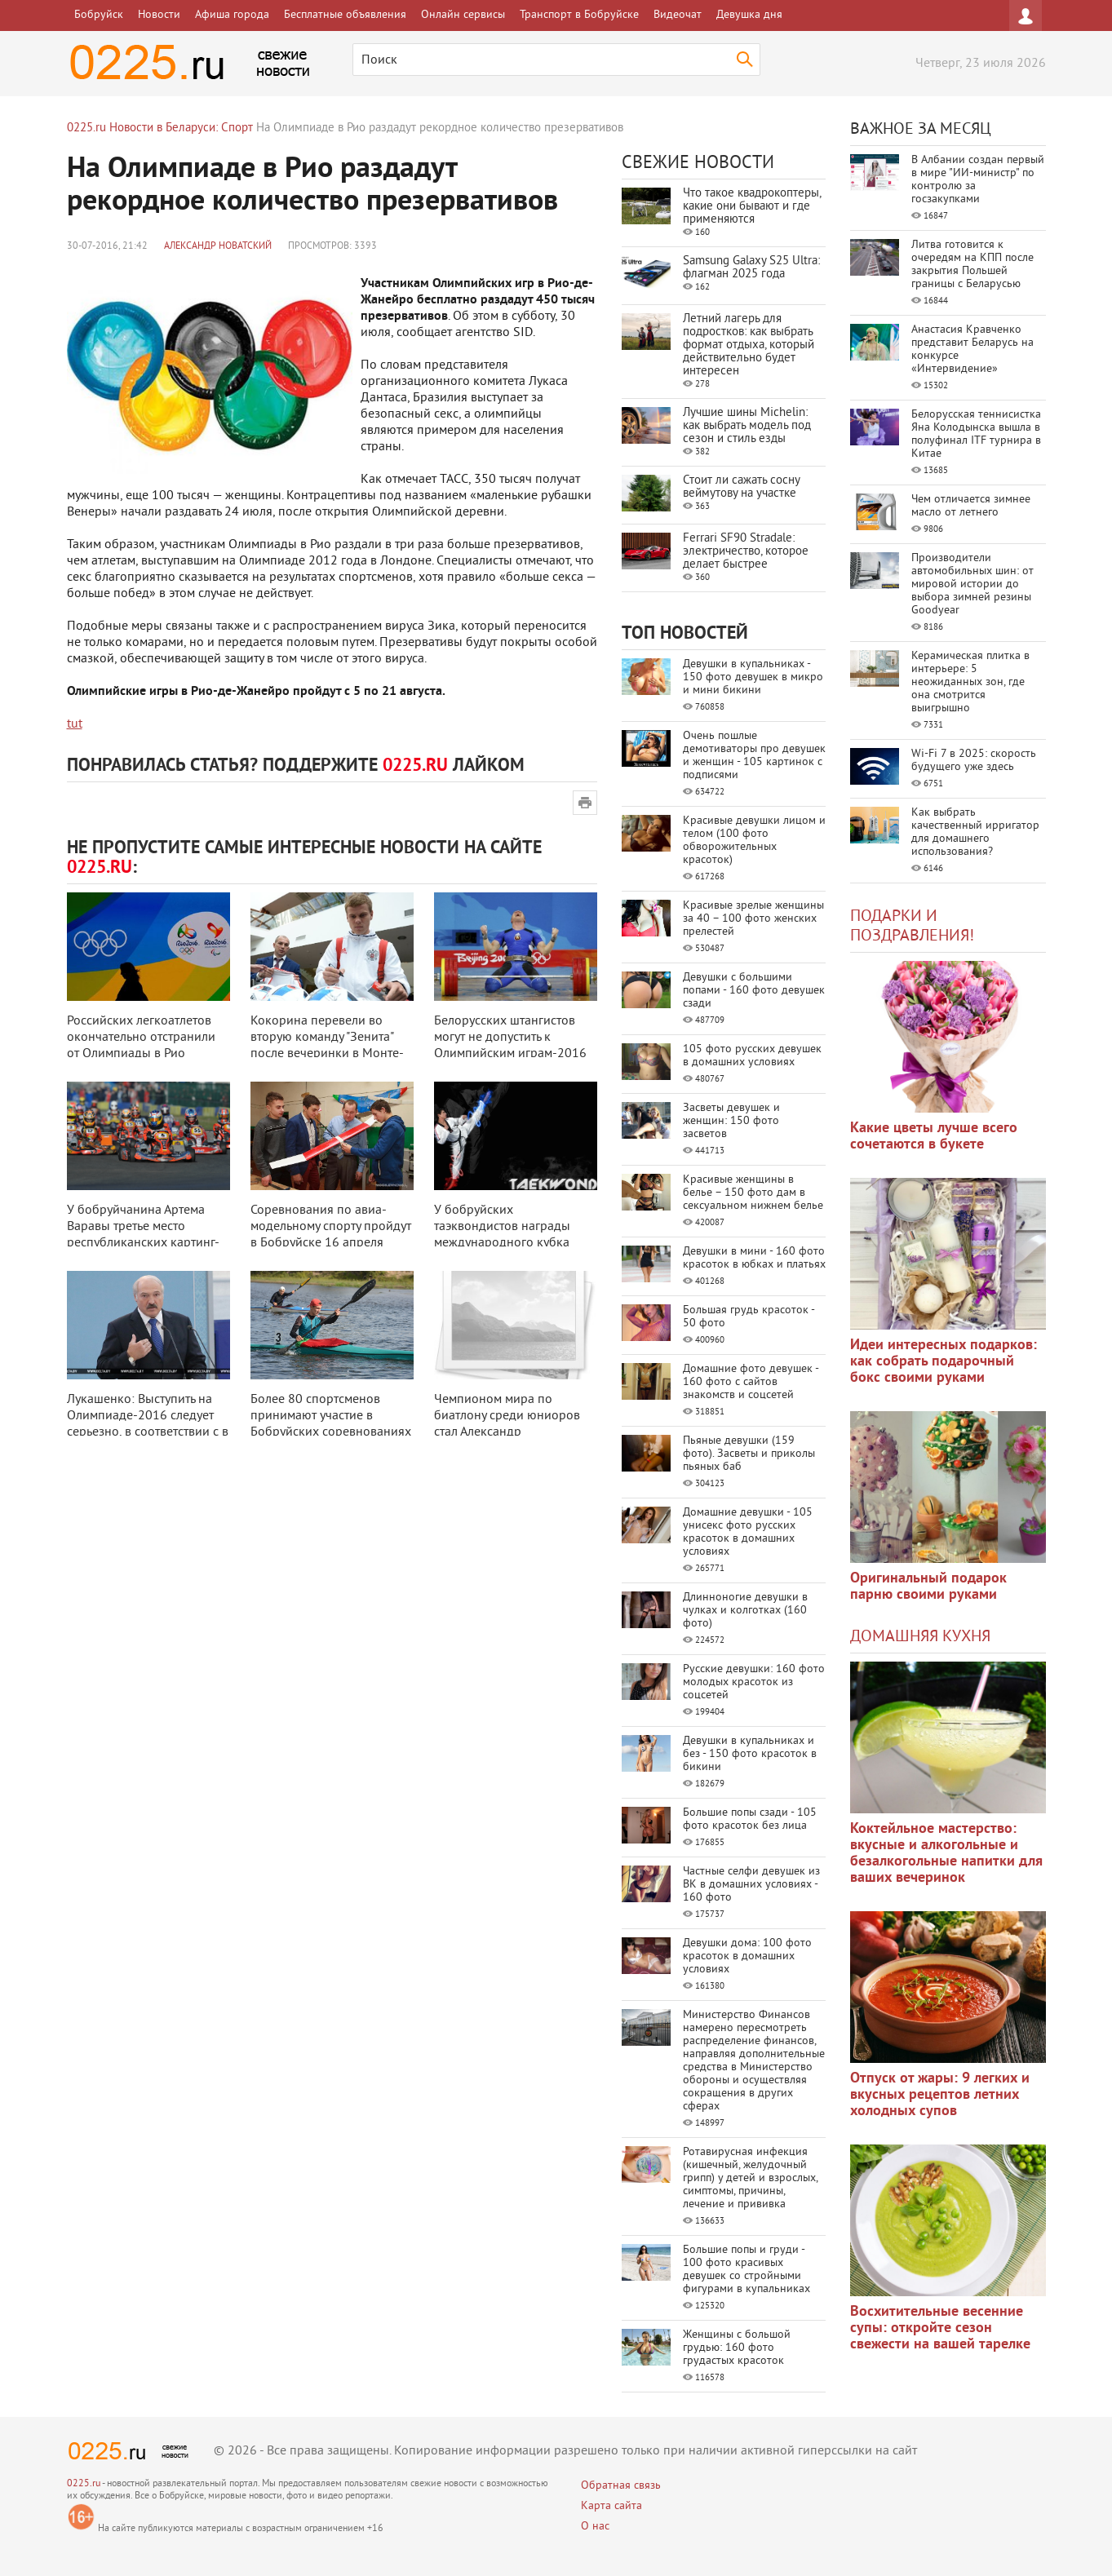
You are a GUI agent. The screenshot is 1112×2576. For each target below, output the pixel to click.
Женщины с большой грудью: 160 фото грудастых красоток (737, 2348)
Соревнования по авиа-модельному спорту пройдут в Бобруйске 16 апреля (330, 1226)
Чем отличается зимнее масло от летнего (970, 506)
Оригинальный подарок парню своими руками (928, 1586)
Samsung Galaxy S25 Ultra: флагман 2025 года (751, 268)
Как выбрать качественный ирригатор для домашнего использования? (975, 832)
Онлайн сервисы (463, 15)
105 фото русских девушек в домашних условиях (752, 1055)
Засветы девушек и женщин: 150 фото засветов (731, 1121)
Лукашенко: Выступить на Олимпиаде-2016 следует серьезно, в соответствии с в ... (147, 1424)
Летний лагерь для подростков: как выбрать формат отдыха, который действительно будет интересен (748, 345)
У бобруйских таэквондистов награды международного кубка (502, 1226)
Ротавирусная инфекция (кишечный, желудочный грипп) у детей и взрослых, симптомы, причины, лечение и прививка (750, 2178)
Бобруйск (98, 15)
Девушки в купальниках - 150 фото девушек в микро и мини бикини (753, 677)
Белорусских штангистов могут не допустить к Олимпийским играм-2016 (510, 1037)
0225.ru (83, 2484)
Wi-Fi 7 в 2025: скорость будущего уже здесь (973, 760)
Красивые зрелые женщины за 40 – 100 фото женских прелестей (753, 919)
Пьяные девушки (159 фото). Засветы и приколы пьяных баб (749, 1454)
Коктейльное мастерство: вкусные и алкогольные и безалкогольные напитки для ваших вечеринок (946, 1854)
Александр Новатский (218, 247)
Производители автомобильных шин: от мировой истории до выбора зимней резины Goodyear (972, 584)
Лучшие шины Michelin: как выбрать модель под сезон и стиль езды (747, 426)
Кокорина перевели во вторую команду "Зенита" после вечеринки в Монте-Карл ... (327, 1045)
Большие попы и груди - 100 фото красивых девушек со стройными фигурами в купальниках (746, 2269)
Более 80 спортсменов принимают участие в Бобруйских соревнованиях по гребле (330, 1424)
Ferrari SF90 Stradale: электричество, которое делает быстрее (746, 552)
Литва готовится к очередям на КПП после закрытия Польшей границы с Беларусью (972, 264)
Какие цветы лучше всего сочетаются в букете (933, 1136)
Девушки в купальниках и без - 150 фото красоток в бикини (750, 1754)
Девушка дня (749, 15)
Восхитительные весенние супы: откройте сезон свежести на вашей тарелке (940, 2328)
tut (74, 724)
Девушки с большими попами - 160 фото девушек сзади (754, 991)
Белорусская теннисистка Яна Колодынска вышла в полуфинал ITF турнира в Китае (976, 434)
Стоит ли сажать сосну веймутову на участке (741, 487)
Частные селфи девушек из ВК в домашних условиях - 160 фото (751, 1885)
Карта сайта (611, 2506)
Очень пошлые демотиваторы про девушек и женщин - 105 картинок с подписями (754, 755)
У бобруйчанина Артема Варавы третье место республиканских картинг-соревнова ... (143, 1235)
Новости (159, 15)
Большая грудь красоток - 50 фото (748, 1316)
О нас (595, 2527)
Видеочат (677, 15)
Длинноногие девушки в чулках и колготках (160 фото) (745, 1611)
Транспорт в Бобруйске (579, 15)
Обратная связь (621, 2486)
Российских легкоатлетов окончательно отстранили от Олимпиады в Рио (141, 1037)
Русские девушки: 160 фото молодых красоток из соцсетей (754, 1682)
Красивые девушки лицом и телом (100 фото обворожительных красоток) (754, 840)
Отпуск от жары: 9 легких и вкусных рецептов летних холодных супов (940, 2095)
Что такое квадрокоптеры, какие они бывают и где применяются (752, 207)
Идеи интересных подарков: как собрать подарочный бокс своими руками (943, 1362)
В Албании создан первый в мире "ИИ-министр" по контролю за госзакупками (977, 179)
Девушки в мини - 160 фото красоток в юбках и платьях (754, 1258)
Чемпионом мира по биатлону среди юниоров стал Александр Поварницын (507, 1424)
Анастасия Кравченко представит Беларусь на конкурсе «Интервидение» (972, 349)
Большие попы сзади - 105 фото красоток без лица (750, 1819)
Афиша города (232, 15)
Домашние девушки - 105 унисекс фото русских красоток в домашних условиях (748, 1532)
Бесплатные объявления (345, 15)
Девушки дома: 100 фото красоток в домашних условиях (747, 1956)
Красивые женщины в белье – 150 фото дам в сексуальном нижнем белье (753, 1193)
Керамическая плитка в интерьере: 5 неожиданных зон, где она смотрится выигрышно (970, 682)
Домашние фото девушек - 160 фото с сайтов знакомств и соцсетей (750, 1382)
